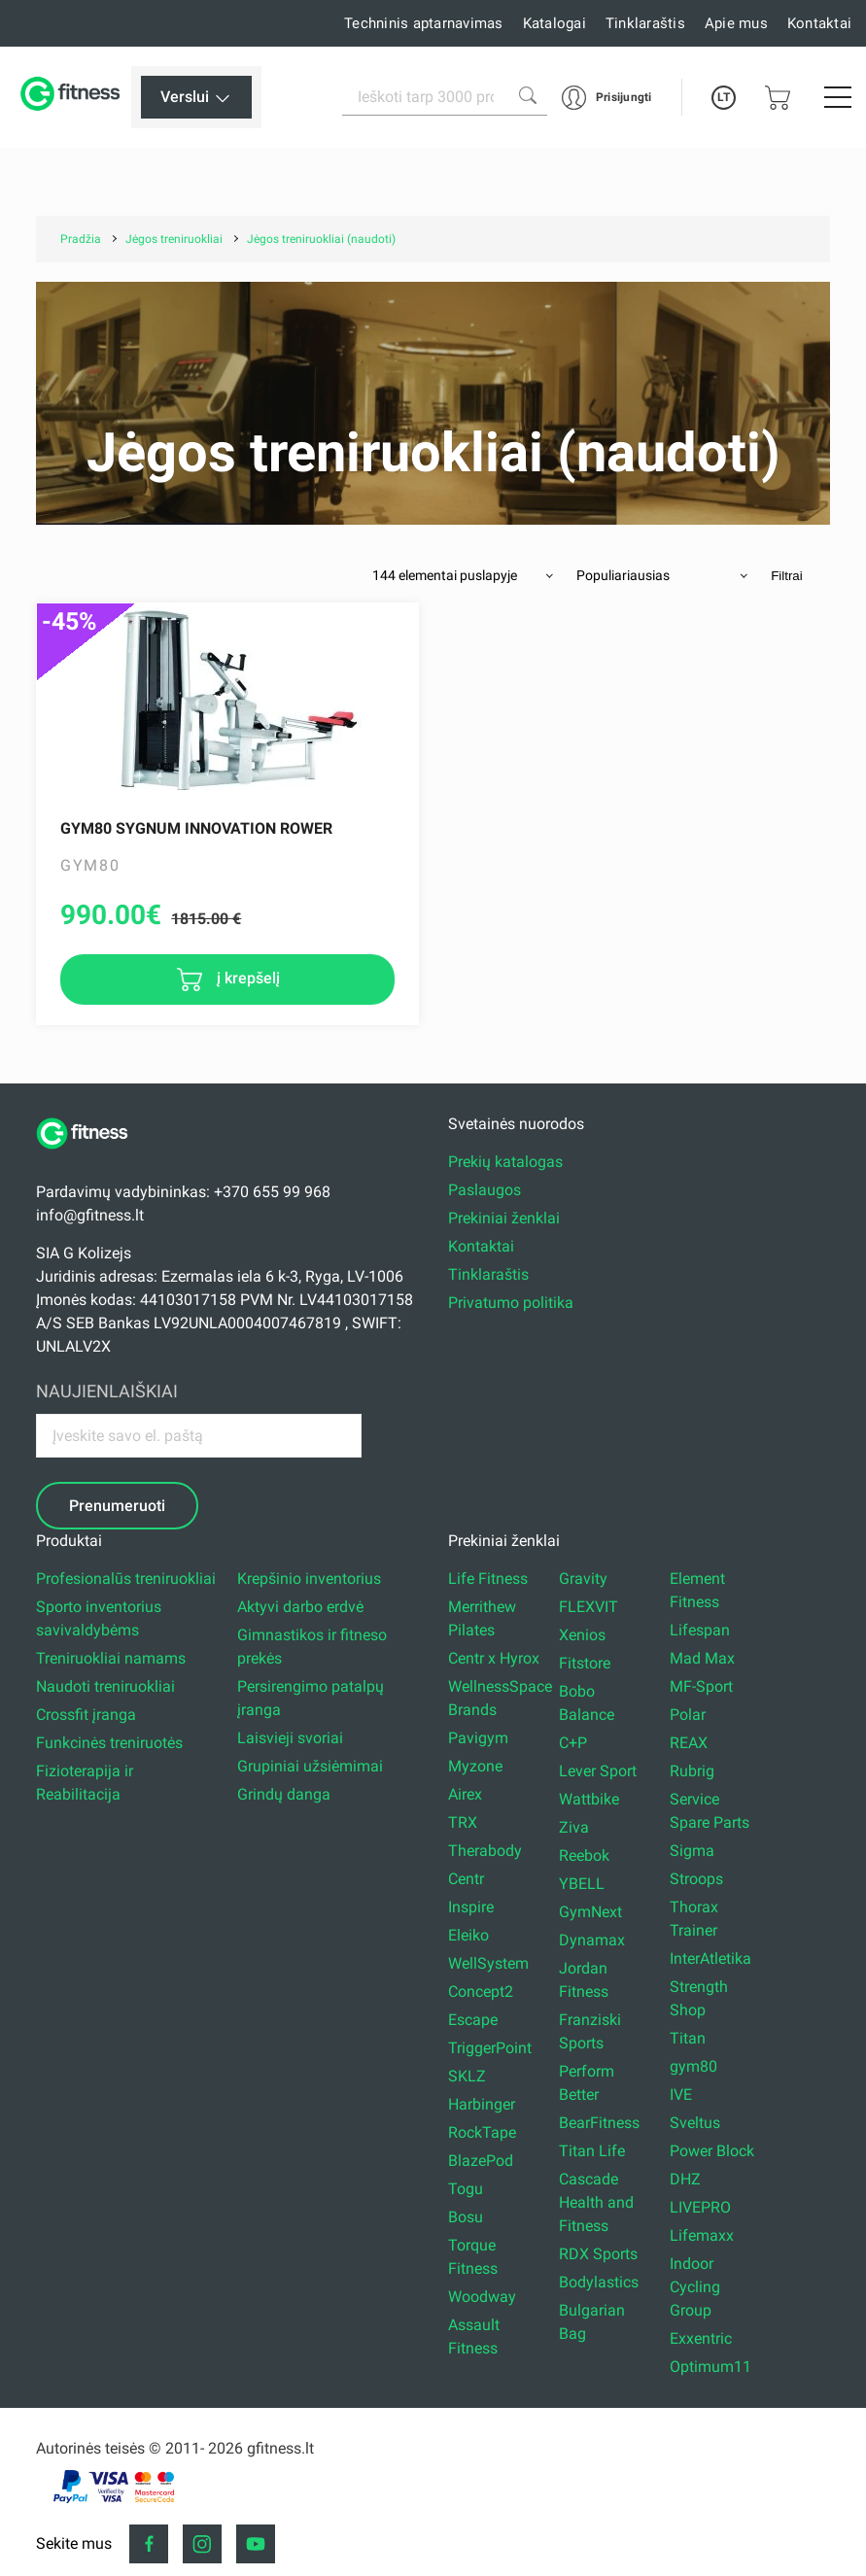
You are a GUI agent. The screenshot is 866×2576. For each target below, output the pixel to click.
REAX (689, 1743)
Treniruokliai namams (111, 1658)
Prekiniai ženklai (504, 1218)
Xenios (582, 1635)
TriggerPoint (490, 2048)
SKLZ (467, 2076)
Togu (465, 2189)
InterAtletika (710, 1958)
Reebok (584, 1855)
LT (723, 97)
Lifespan (700, 1630)
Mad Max (702, 1658)
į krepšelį (246, 978)
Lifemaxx (702, 2235)
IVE (681, 2094)
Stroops (696, 1879)
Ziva (574, 1827)
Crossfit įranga (86, 1714)
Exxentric (701, 2338)
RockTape (482, 2132)
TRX (462, 1822)
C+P (573, 1743)
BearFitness (599, 2122)
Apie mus (736, 23)
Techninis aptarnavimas (423, 23)
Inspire (471, 1907)
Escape (473, 2019)
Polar (688, 1714)
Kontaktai (819, 23)
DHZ (685, 2179)
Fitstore (584, 1663)
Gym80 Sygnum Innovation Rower (196, 828)
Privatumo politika (510, 1302)
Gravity (583, 1578)
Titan (688, 2038)
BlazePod (480, 2160)
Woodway (482, 2296)
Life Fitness (488, 1578)
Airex (465, 1794)
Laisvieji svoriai (290, 1738)
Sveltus (695, 2122)
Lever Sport (598, 1771)
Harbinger (481, 2104)
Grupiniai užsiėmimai (310, 1766)
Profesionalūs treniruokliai (126, 1578)
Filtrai (787, 575)
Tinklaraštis (645, 23)
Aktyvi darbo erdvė (300, 1606)
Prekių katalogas (505, 1161)
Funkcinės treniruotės (109, 1743)
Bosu (465, 2217)
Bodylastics (599, 2282)
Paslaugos (484, 1190)
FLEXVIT (588, 1606)
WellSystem (488, 1963)
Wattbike (589, 1799)
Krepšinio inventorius (309, 1578)
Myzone (475, 1766)
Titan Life (592, 2151)
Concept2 (480, 1991)
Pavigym (478, 1738)
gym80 (693, 2066)
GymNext (590, 1912)
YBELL (582, 1883)
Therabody (485, 1850)
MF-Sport (701, 1686)
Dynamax (592, 1940)
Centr (466, 1879)
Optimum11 (710, 2366)
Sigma (692, 1850)
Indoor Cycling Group (695, 2286)
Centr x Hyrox (493, 1658)
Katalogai (554, 23)
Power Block (712, 2151)
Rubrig (692, 1771)
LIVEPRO (700, 2207)
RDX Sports (598, 2254)
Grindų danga (283, 1794)
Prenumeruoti (117, 1505)
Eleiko (468, 1935)
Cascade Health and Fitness (596, 2202)
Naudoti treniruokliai (105, 1686)
